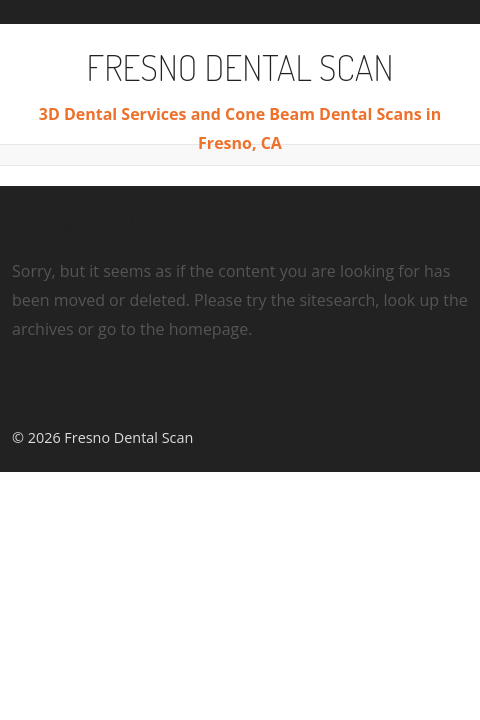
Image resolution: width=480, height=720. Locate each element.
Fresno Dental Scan (240, 67)
